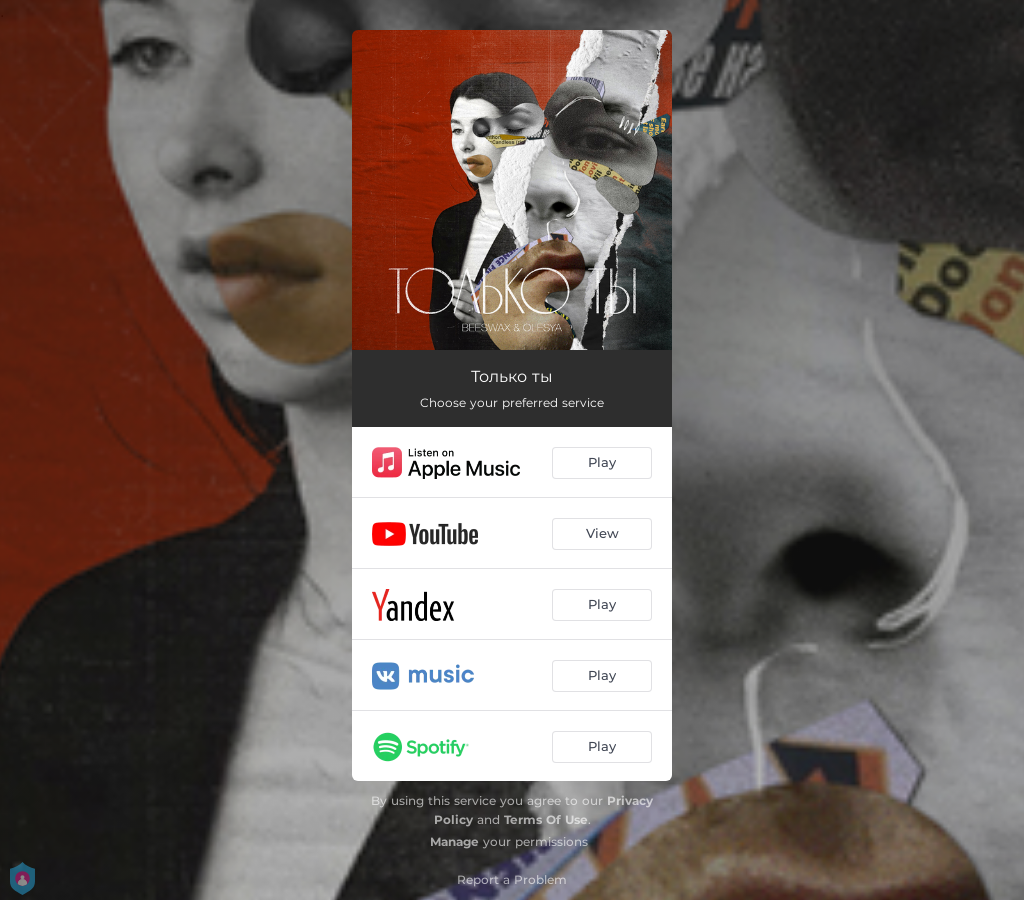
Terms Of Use (546, 819)
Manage (454, 841)
